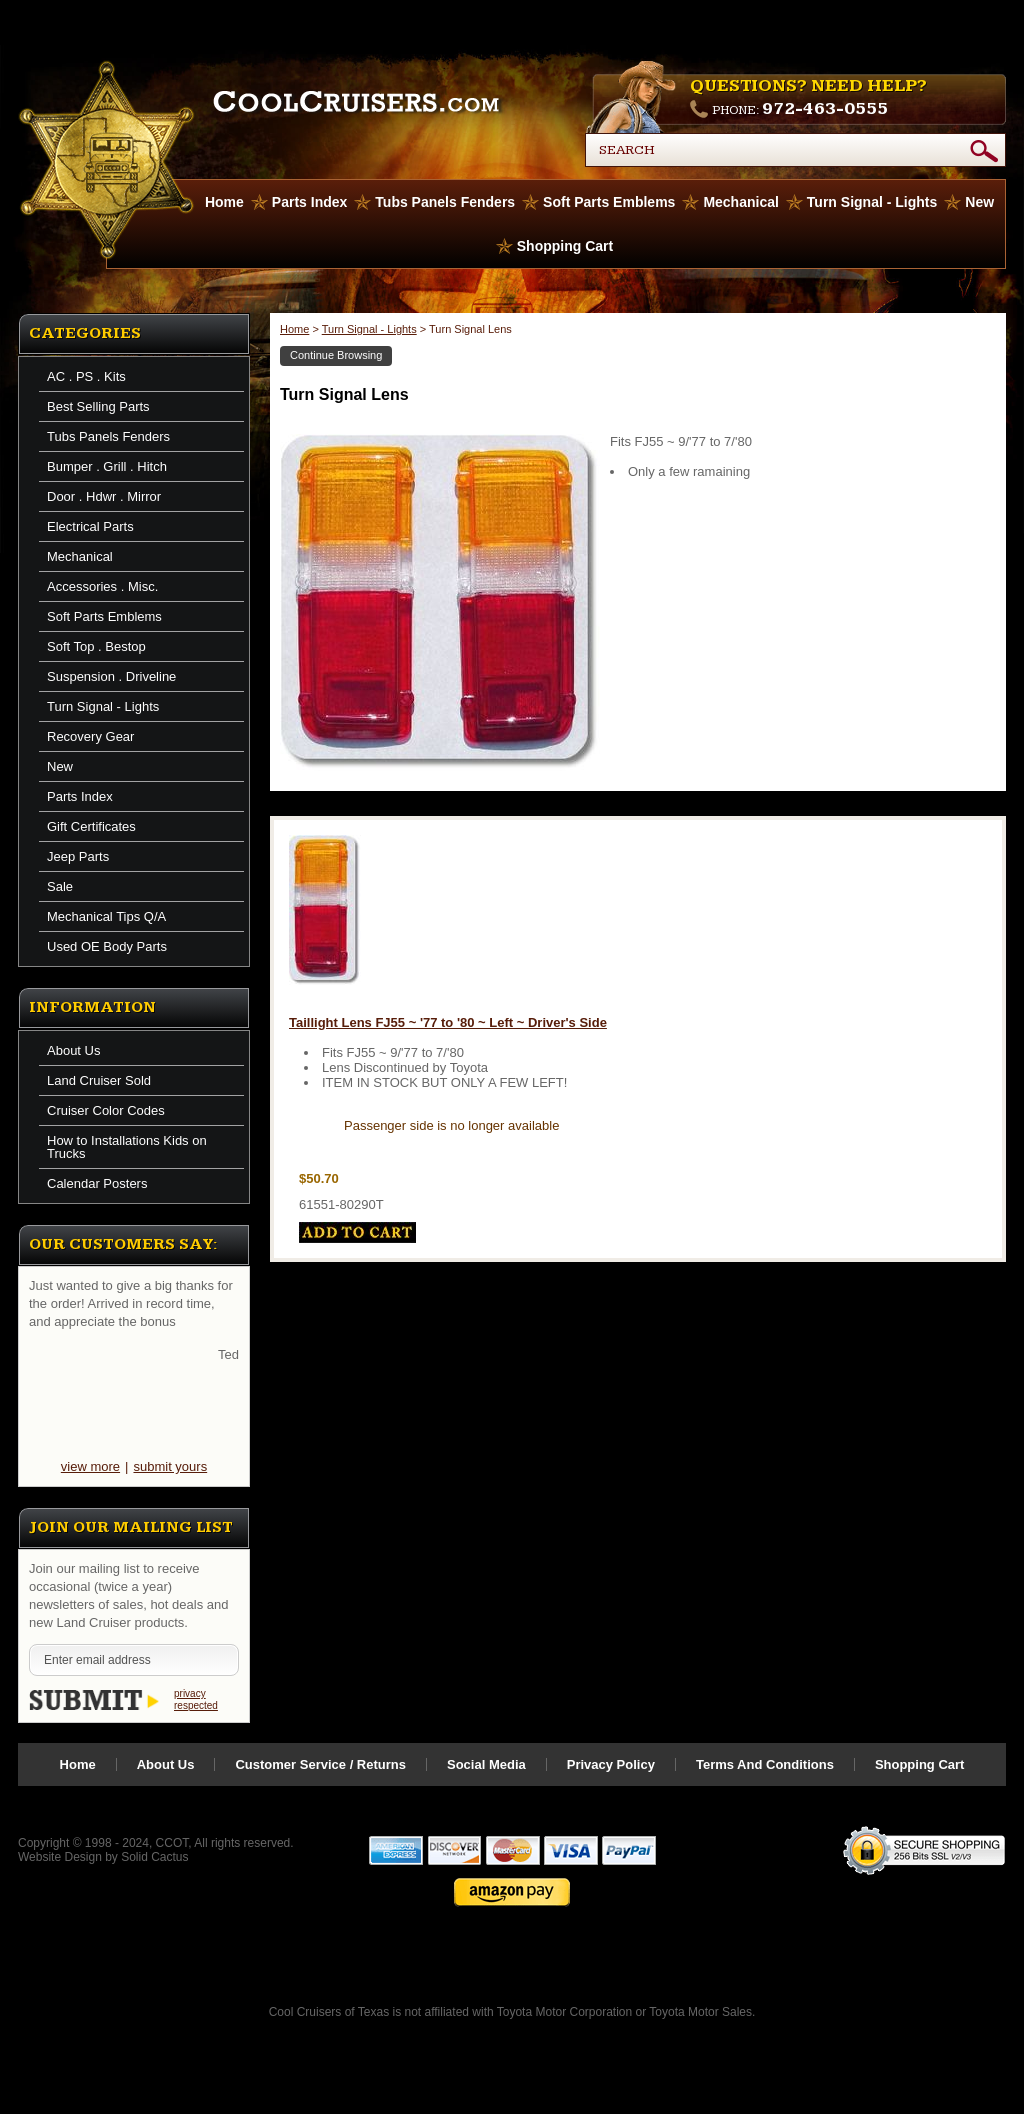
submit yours (170, 1466)
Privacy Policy (611, 1764)
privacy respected (196, 1699)
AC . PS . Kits (86, 376)
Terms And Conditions (765, 1764)
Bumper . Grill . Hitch (107, 466)
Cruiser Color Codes (106, 1110)
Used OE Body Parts (107, 946)
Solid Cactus (154, 1857)
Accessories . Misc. (102, 586)
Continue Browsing (336, 355)
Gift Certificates (91, 826)
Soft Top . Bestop (96, 646)
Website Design (60, 1857)
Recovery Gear (90, 736)
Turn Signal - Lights (872, 202)
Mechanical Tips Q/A (106, 916)
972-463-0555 (825, 108)
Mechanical (740, 202)
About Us (73, 1050)
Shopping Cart (565, 246)
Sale (60, 886)
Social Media (486, 1764)
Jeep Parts (78, 856)
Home (294, 329)
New (979, 202)
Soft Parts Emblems (609, 202)
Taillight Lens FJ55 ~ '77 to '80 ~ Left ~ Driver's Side (448, 1022)
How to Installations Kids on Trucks (127, 1147)
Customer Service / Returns (320, 1764)
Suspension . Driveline (111, 676)
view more (90, 1466)
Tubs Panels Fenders (445, 202)
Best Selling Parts (98, 406)
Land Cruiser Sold (99, 1080)
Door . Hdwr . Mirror (104, 496)
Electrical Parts (90, 526)
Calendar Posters (97, 1183)
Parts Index (309, 202)
